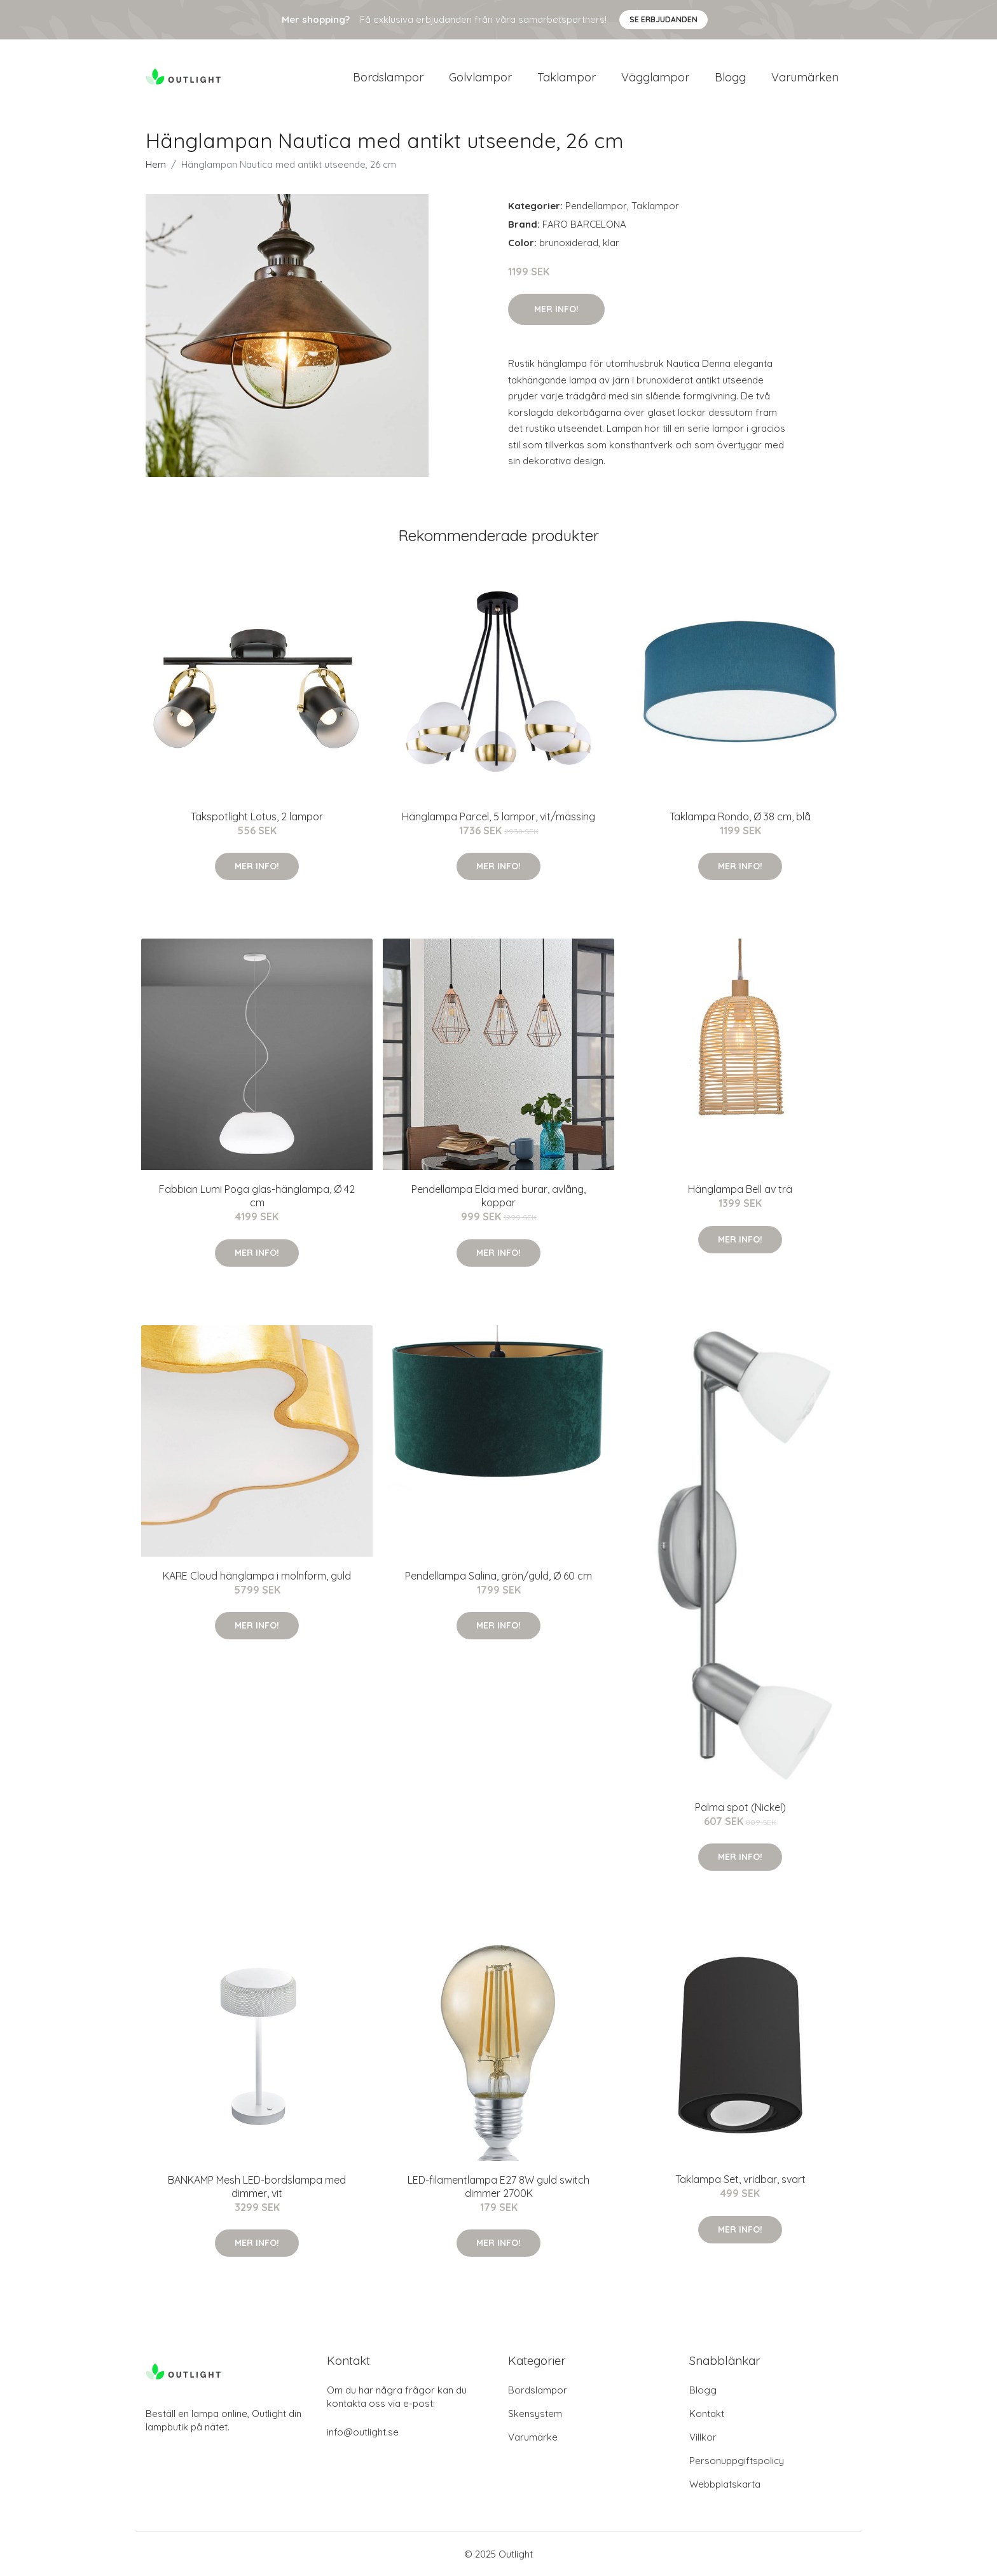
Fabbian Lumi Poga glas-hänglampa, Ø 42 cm (257, 1196)
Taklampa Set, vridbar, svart (740, 2179)
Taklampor (566, 77)
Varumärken (805, 77)
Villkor (703, 2437)
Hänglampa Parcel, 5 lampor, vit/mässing (498, 816)
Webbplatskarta (724, 2484)
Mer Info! (556, 309)
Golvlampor (480, 77)
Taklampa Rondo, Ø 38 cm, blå (740, 816)
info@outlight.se (363, 2432)
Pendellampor (596, 206)
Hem (156, 164)
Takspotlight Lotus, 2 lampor (257, 816)
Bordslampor (388, 77)
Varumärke (533, 2437)
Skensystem (535, 2413)
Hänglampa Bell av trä (740, 1189)
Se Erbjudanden (663, 19)
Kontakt (706, 2413)
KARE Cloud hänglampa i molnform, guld (257, 1575)
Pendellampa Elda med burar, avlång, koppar (498, 1196)
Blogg (730, 77)
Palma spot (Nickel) (740, 1807)
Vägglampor (655, 77)
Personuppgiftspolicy (736, 2461)
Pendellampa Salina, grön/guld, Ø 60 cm (498, 1575)
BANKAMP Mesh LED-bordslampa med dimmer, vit (257, 2186)
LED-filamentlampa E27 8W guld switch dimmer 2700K (498, 2186)
